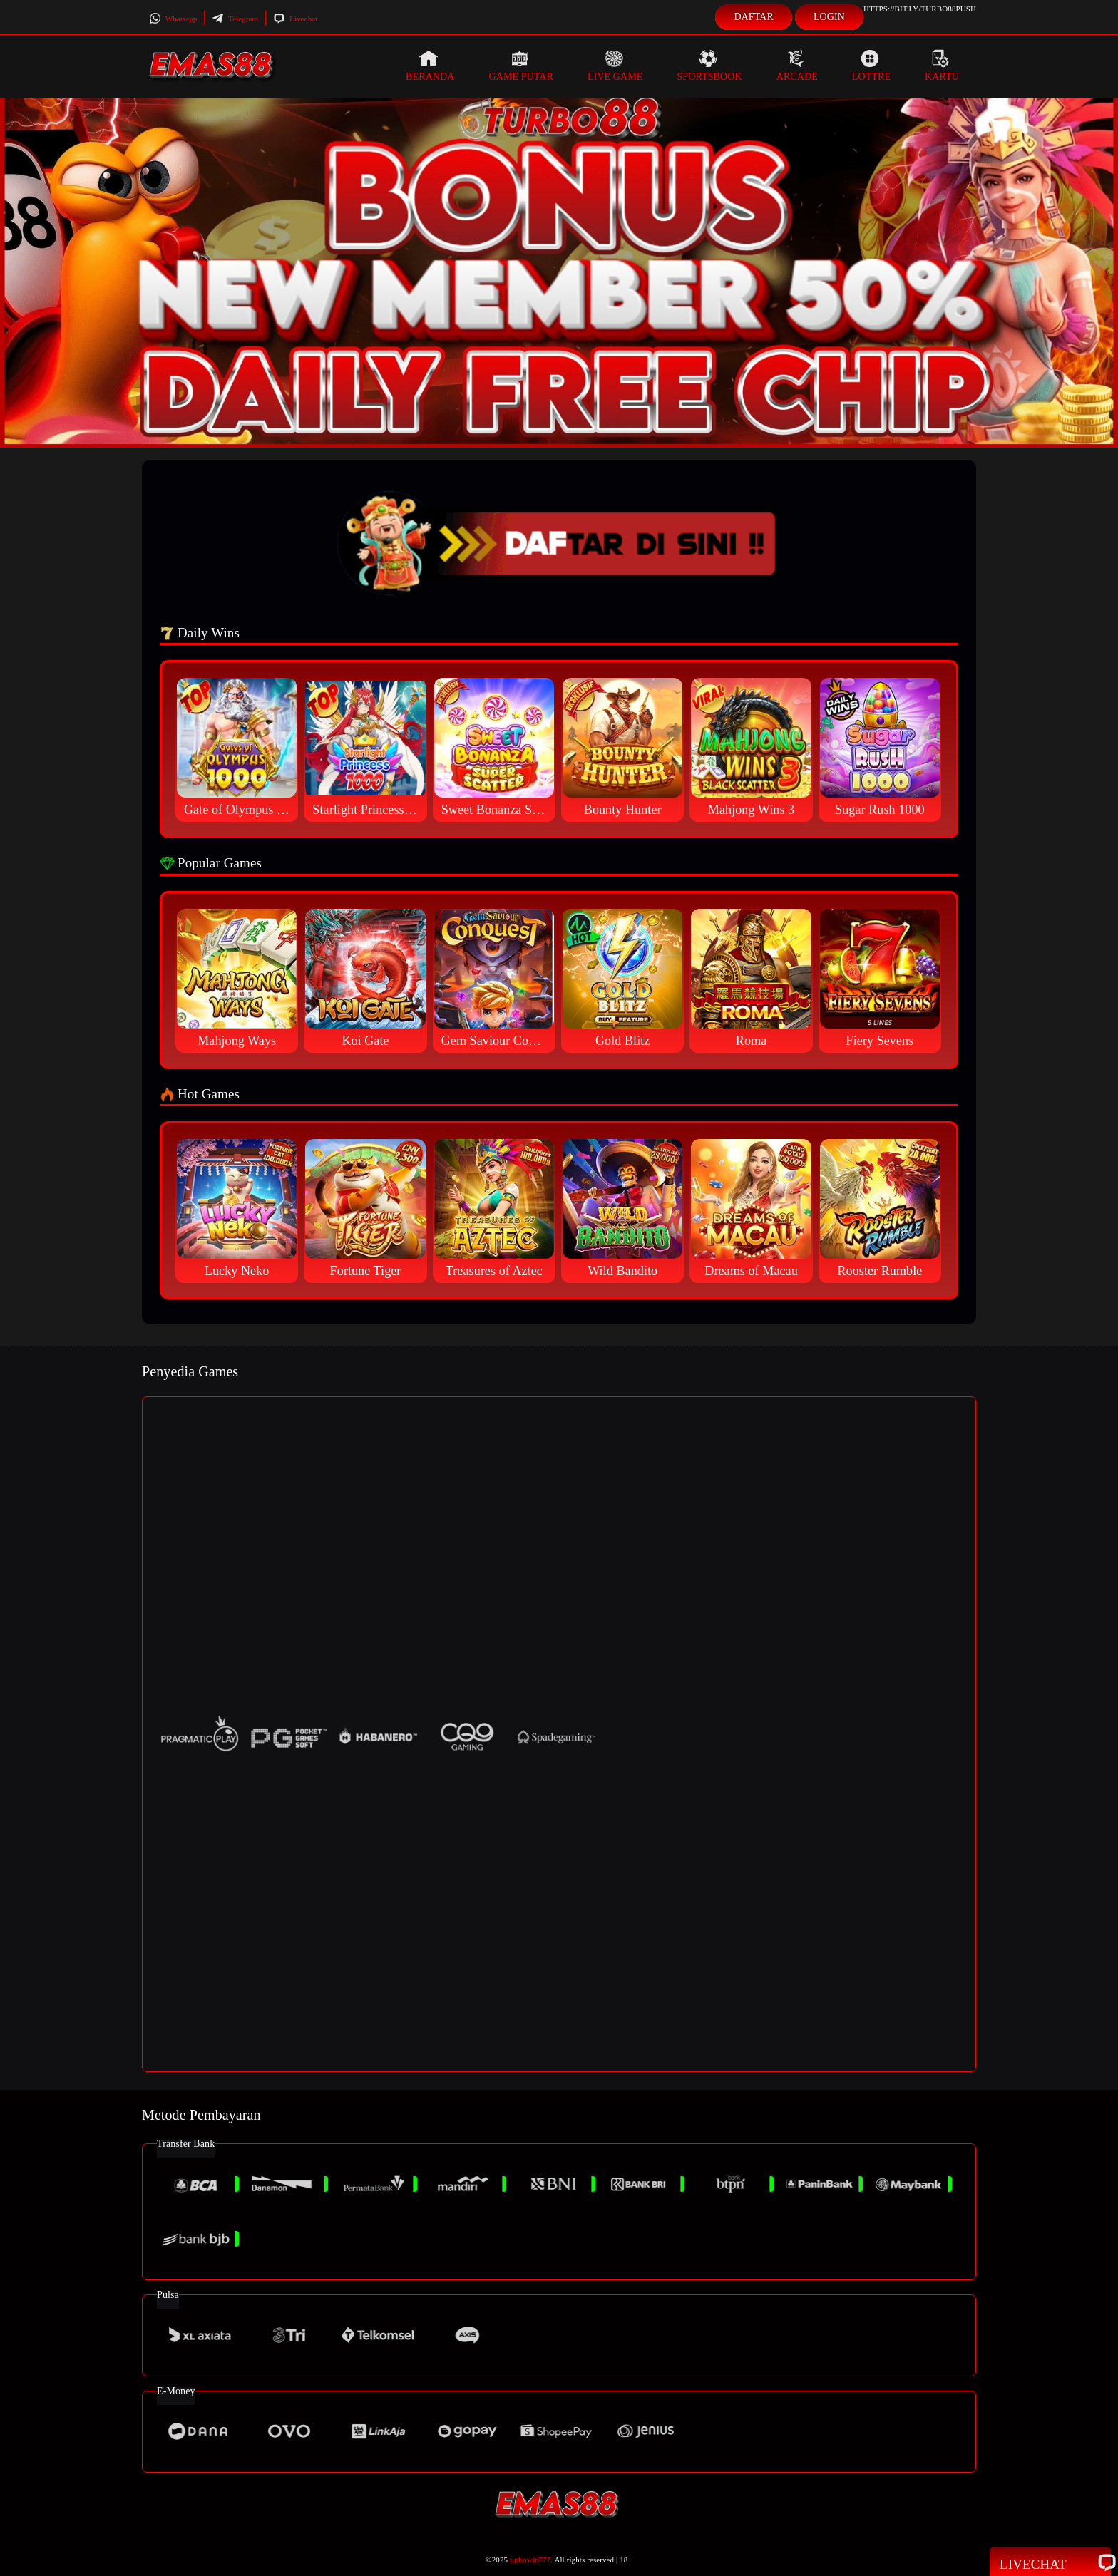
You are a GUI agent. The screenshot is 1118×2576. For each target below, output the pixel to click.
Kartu (942, 65)
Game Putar (520, 65)
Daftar (754, 16)
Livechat (295, 18)
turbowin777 (530, 2559)
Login (829, 16)
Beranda (430, 65)
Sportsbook (709, 65)
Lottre (871, 65)
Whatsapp (173, 18)
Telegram (235, 18)
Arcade (797, 65)
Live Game (615, 65)
